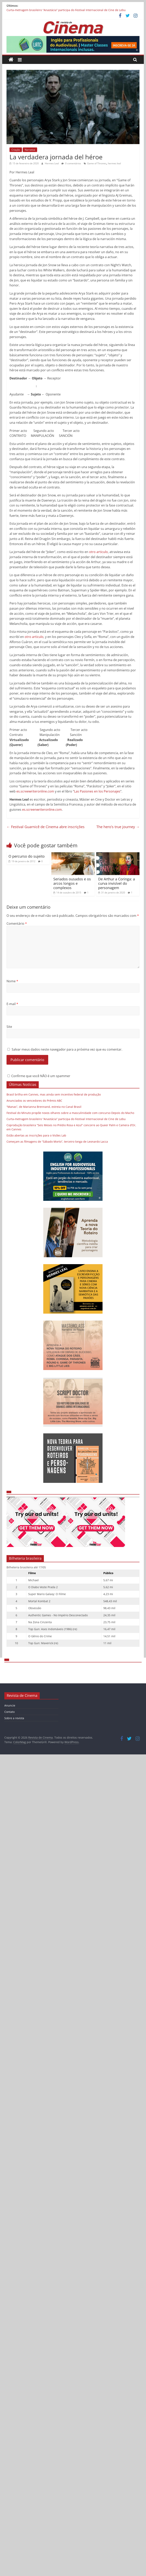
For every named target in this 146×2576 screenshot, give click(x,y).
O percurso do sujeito (26, 856)
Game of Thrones (96, 163)
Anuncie (9, 1705)
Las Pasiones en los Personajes (97, 791)
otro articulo (98, 552)
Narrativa (30, 149)
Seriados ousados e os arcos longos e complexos (72, 883)
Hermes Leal (52, 163)
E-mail (12, 1004)
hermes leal (114, 163)
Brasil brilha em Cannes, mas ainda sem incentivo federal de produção (54, 1094)
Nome (12, 981)
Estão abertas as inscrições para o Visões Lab (36, 1135)
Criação (15, 149)
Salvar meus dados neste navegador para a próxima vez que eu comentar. (67, 1049)
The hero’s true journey (117, 826)
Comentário (17, 923)
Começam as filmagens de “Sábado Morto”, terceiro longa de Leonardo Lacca (57, 1141)
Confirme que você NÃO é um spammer (38, 1076)
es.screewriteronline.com (35, 791)
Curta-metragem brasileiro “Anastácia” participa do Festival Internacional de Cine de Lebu (66, 10)
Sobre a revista (14, 1718)
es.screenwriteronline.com (42, 809)
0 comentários (71, 163)
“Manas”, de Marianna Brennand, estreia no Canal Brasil (44, 1107)
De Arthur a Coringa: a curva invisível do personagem (116, 883)
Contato (9, 1712)
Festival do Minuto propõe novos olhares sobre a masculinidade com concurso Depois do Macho (70, 1113)
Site (9, 1026)
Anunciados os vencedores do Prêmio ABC (34, 1100)
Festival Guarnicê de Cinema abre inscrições (46, 826)
